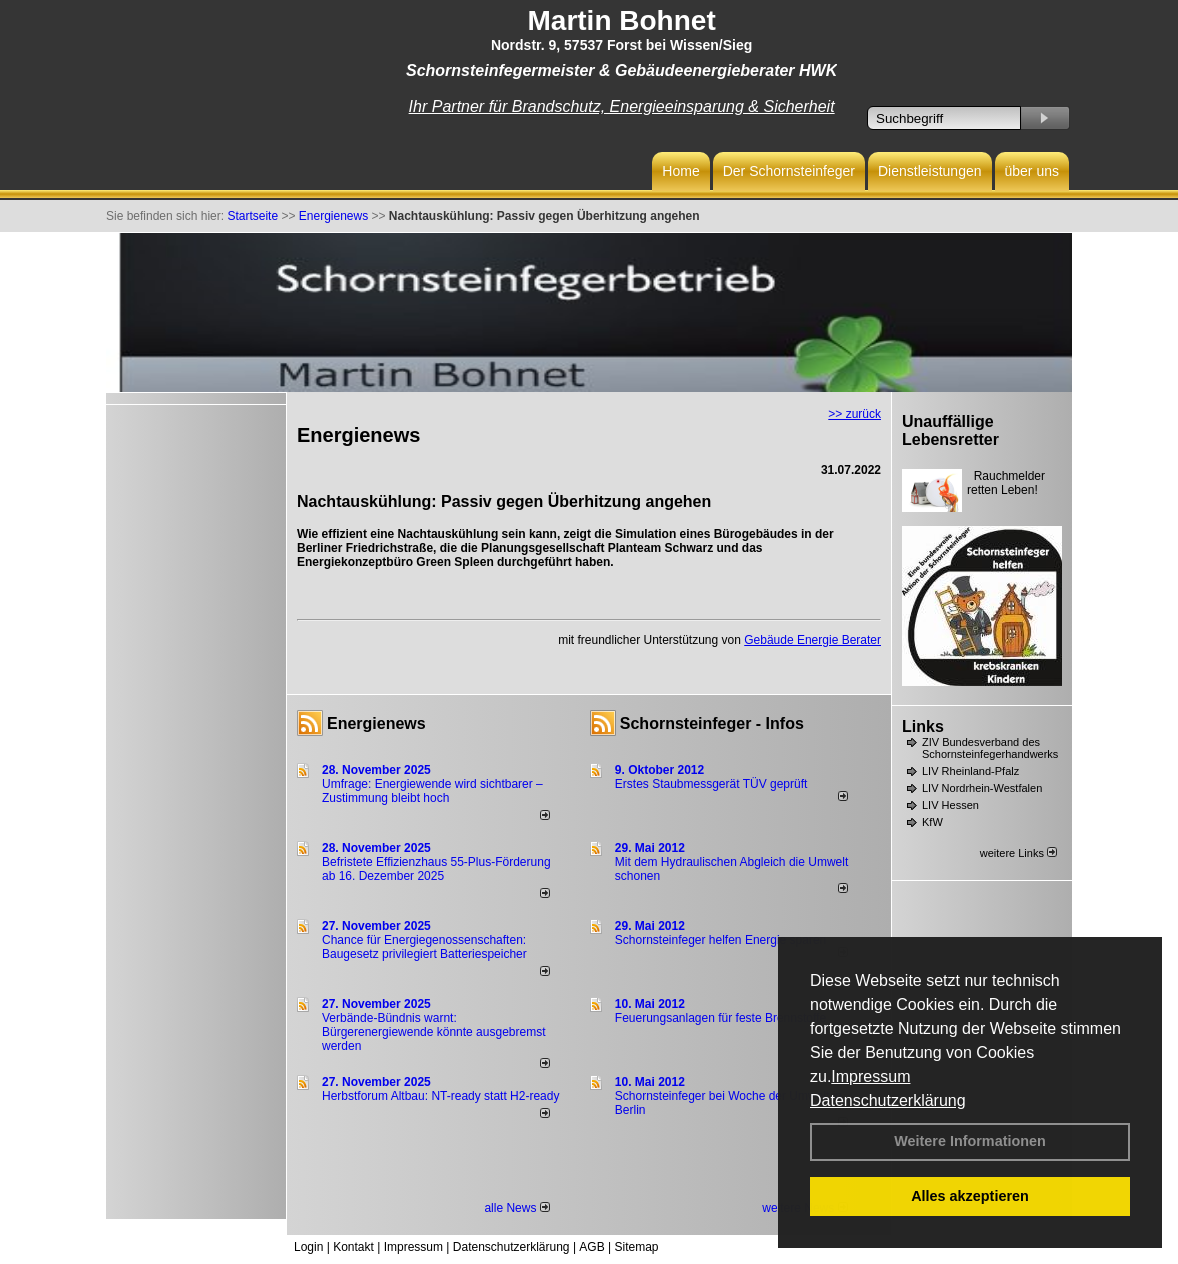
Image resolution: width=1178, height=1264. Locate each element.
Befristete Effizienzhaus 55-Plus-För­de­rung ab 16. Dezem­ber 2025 (436, 869)
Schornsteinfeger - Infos (712, 723)
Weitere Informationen (970, 1141)
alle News (516, 1208)
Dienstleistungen (930, 171)
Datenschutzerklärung (888, 1100)
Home (680, 171)
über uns (1032, 171)
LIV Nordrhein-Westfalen (982, 788)
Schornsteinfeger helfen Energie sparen (720, 940)
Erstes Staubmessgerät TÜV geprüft (711, 784)
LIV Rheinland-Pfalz (970, 771)
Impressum (870, 1076)
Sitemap (636, 1247)
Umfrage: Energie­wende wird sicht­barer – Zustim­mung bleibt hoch (432, 791)
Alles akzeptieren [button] (970, 1196)
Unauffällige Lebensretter (950, 430)
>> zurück (854, 414)
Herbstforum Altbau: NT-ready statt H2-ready (440, 1096)
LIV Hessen (950, 805)
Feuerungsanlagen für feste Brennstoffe (720, 1018)
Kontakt (353, 1247)
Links (923, 726)
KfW (932, 822)
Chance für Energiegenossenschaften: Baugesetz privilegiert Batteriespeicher (424, 947)
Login (308, 1247)
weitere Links (1018, 853)
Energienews (376, 723)
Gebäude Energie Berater (812, 640)
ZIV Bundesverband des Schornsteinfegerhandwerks (990, 748)
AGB (591, 1247)
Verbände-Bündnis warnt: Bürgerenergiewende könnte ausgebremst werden (433, 1032)
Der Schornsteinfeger (789, 171)
